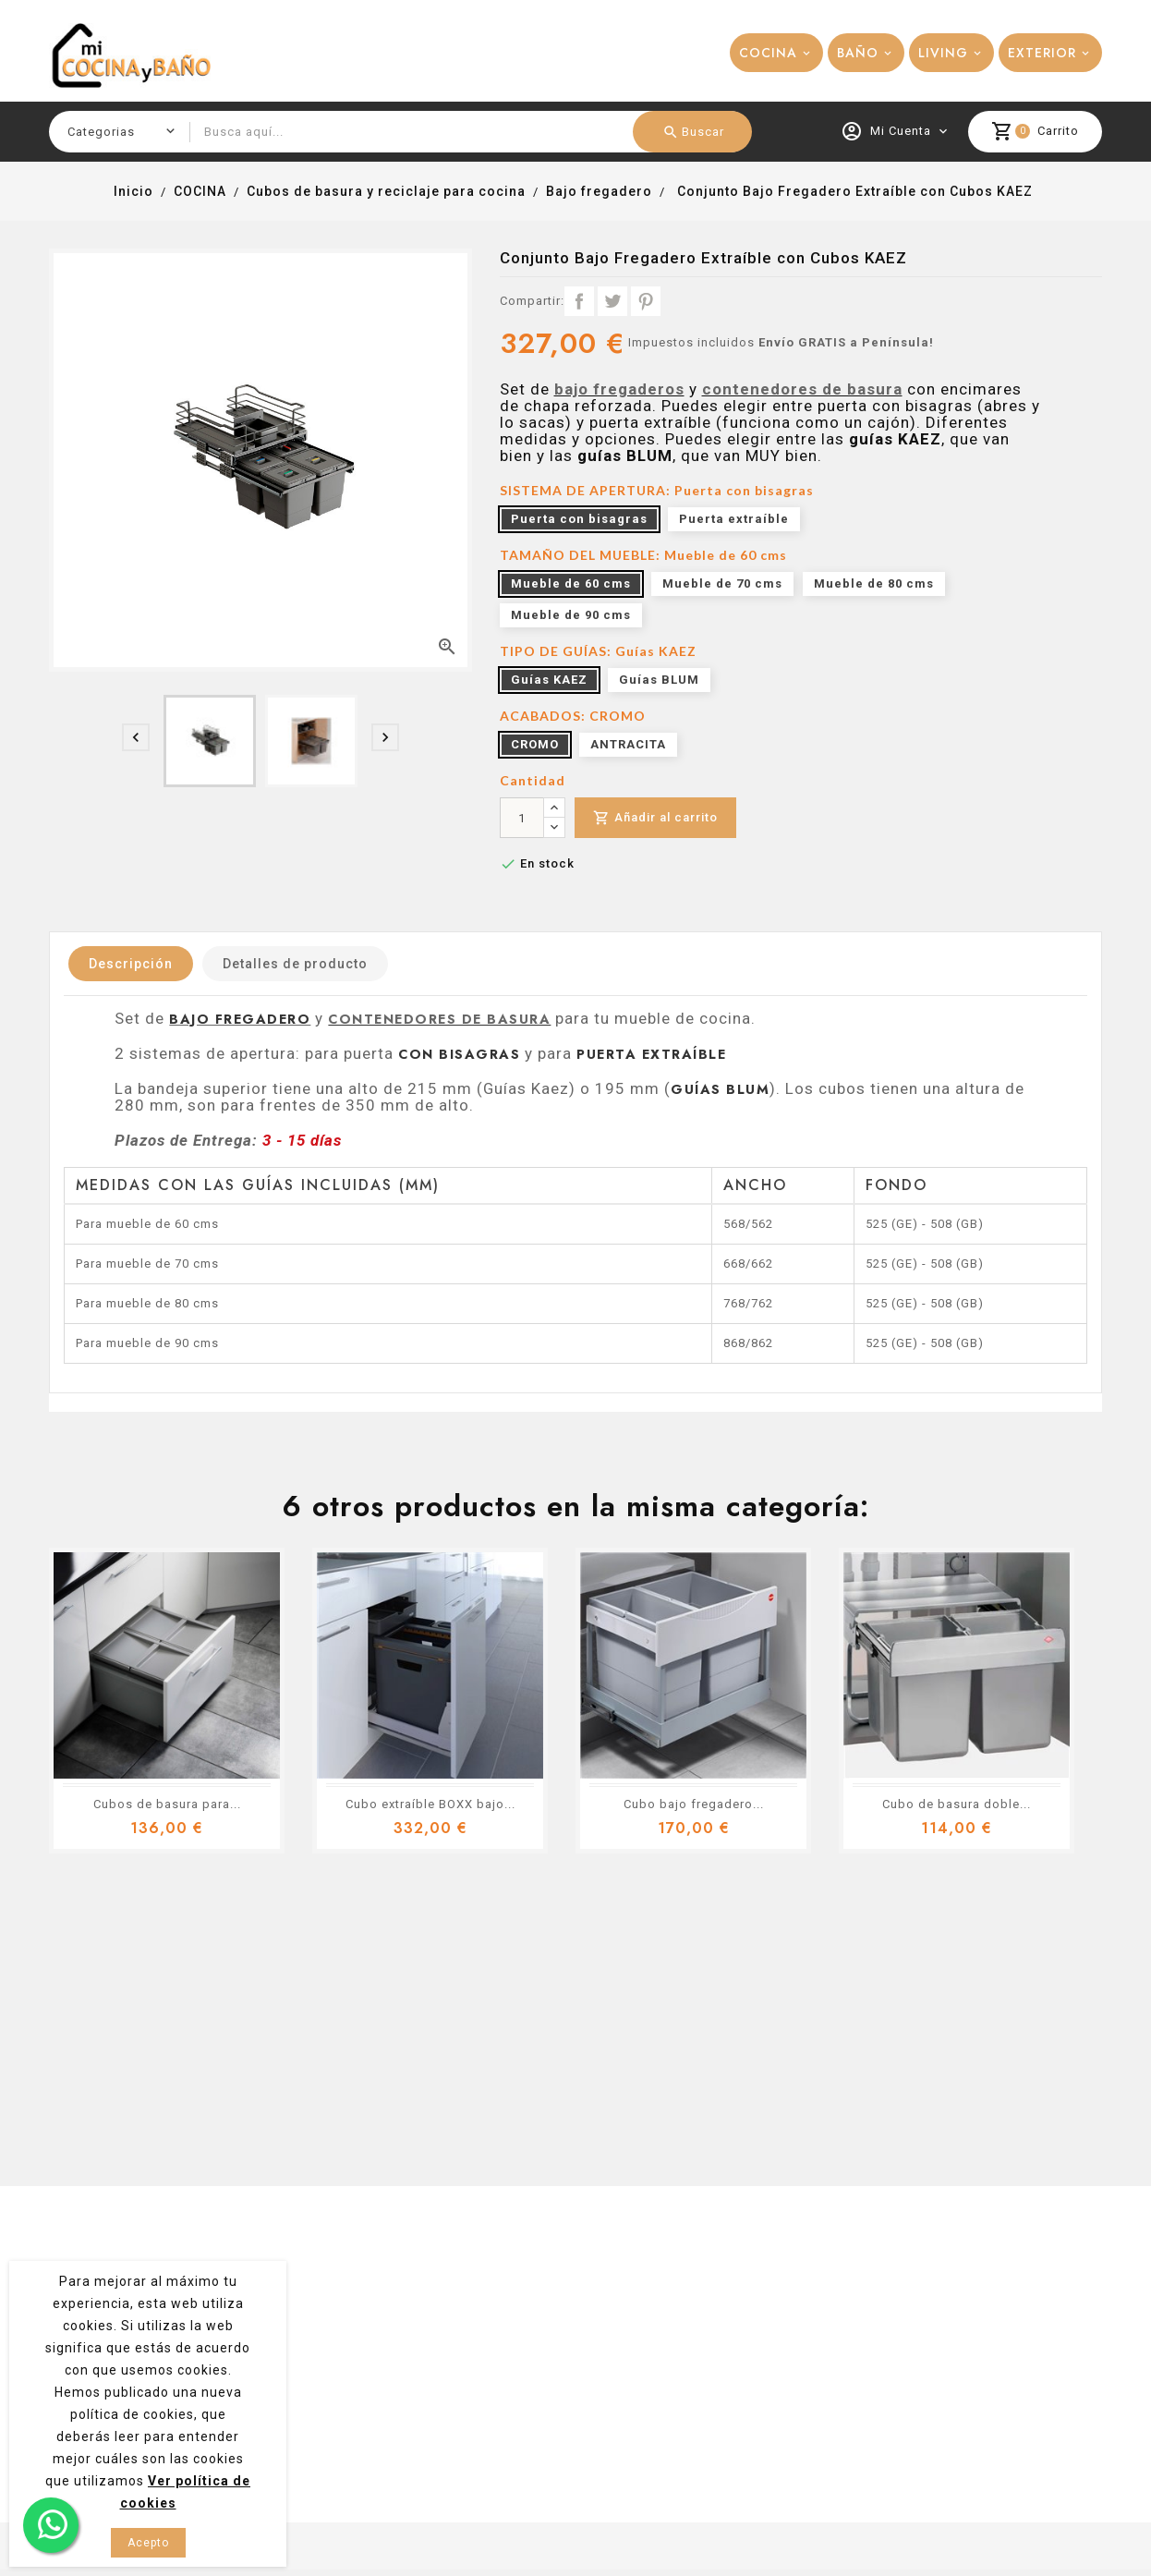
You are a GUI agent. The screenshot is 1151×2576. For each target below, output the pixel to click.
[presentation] (136, 737)
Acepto (148, 2542)
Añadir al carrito (655, 818)
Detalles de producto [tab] (295, 963)
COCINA (768, 52)
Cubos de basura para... (167, 1804)
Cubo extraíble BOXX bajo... (430, 1804)
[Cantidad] (522, 817)
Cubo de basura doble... (956, 1804)
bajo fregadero (239, 1019)
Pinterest (645, 301)
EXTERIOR (1042, 52)
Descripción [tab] (131, 963)
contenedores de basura (802, 389)
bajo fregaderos (619, 389)
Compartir (579, 301)
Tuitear (612, 301)
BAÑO (857, 52)
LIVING (943, 52)
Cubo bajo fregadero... (694, 1804)
